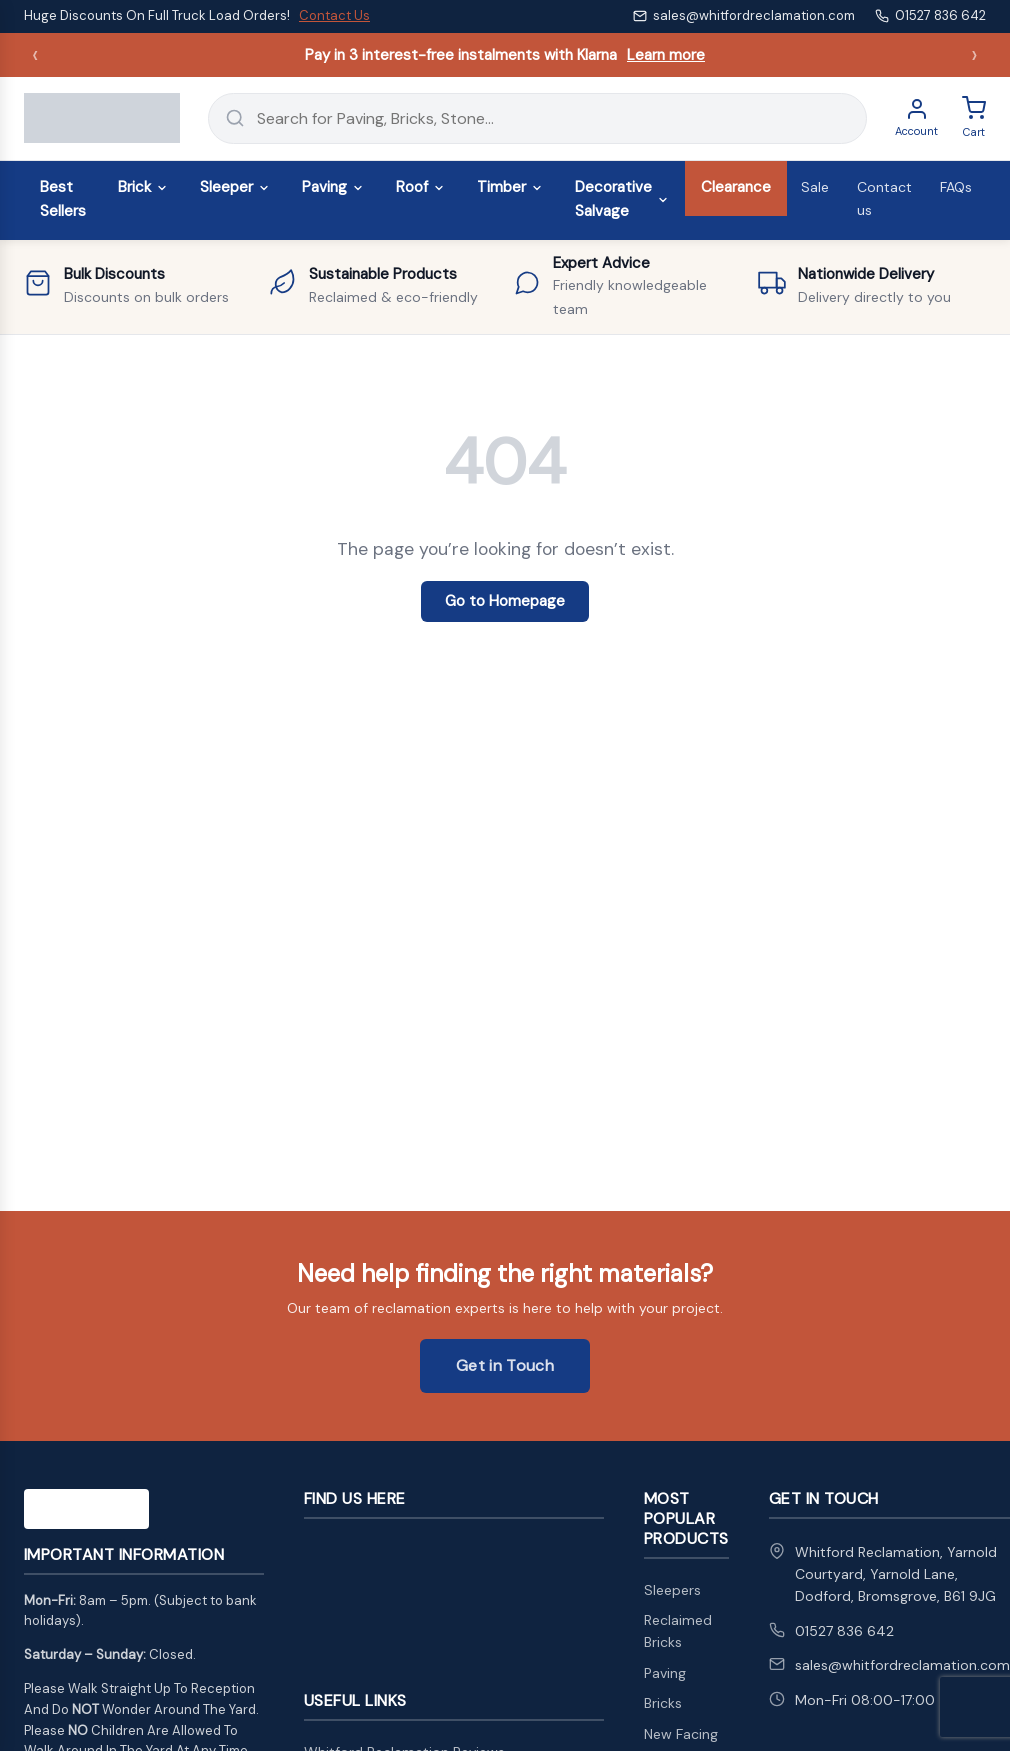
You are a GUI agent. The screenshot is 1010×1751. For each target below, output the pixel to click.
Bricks (663, 1703)
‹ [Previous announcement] (35, 54)
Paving (333, 187)
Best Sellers (63, 199)
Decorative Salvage (622, 199)
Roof (420, 187)
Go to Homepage (505, 601)
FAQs (956, 187)
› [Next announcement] (974, 54)
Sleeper (235, 187)
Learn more (666, 55)
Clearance (736, 187)
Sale (815, 187)
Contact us (884, 198)
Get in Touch (505, 1365)
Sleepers (672, 1590)
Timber (510, 187)
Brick (143, 187)
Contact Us (334, 15)
